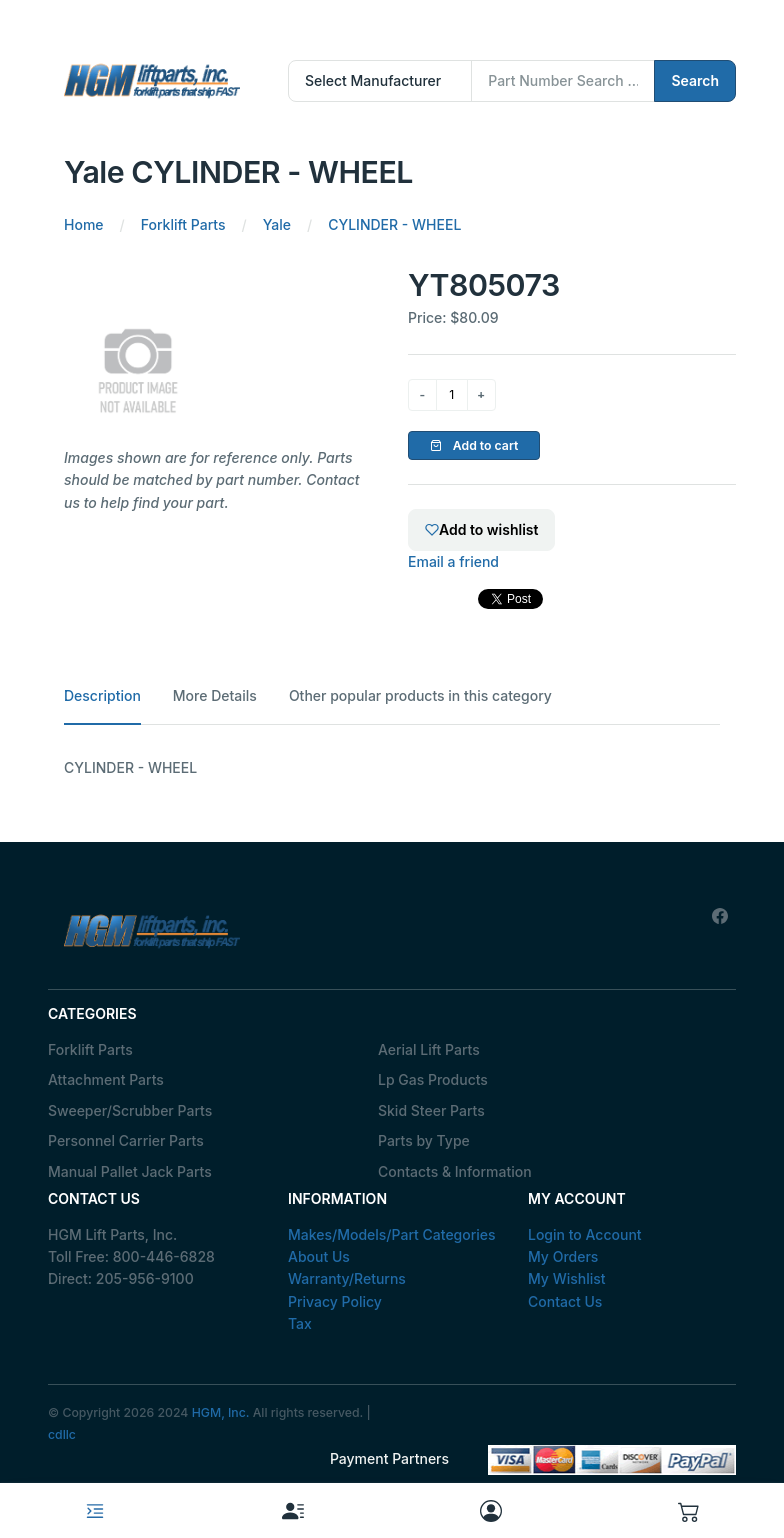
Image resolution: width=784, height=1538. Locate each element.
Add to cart (474, 445)
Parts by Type (424, 1140)
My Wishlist (567, 1278)
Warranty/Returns (347, 1278)
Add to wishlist (481, 529)
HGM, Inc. (221, 1412)
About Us (319, 1256)
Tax (300, 1323)
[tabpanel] (392, 768)
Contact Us (565, 1301)
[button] (689, 1510)
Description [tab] (102, 695)
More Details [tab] (215, 695)
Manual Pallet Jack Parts (130, 1171)
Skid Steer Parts (431, 1110)
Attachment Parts (106, 1079)
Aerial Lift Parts (429, 1049)
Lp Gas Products (433, 1079)
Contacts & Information (455, 1171)
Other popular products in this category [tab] (420, 695)
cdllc (62, 1434)
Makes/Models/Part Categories (392, 1234)
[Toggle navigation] (95, 1511)
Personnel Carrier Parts (126, 1140)
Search (695, 80)
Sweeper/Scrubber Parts (130, 1110)
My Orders (563, 1256)
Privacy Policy (335, 1301)
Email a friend (453, 561)
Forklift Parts (90, 1049)
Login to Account (585, 1234)
